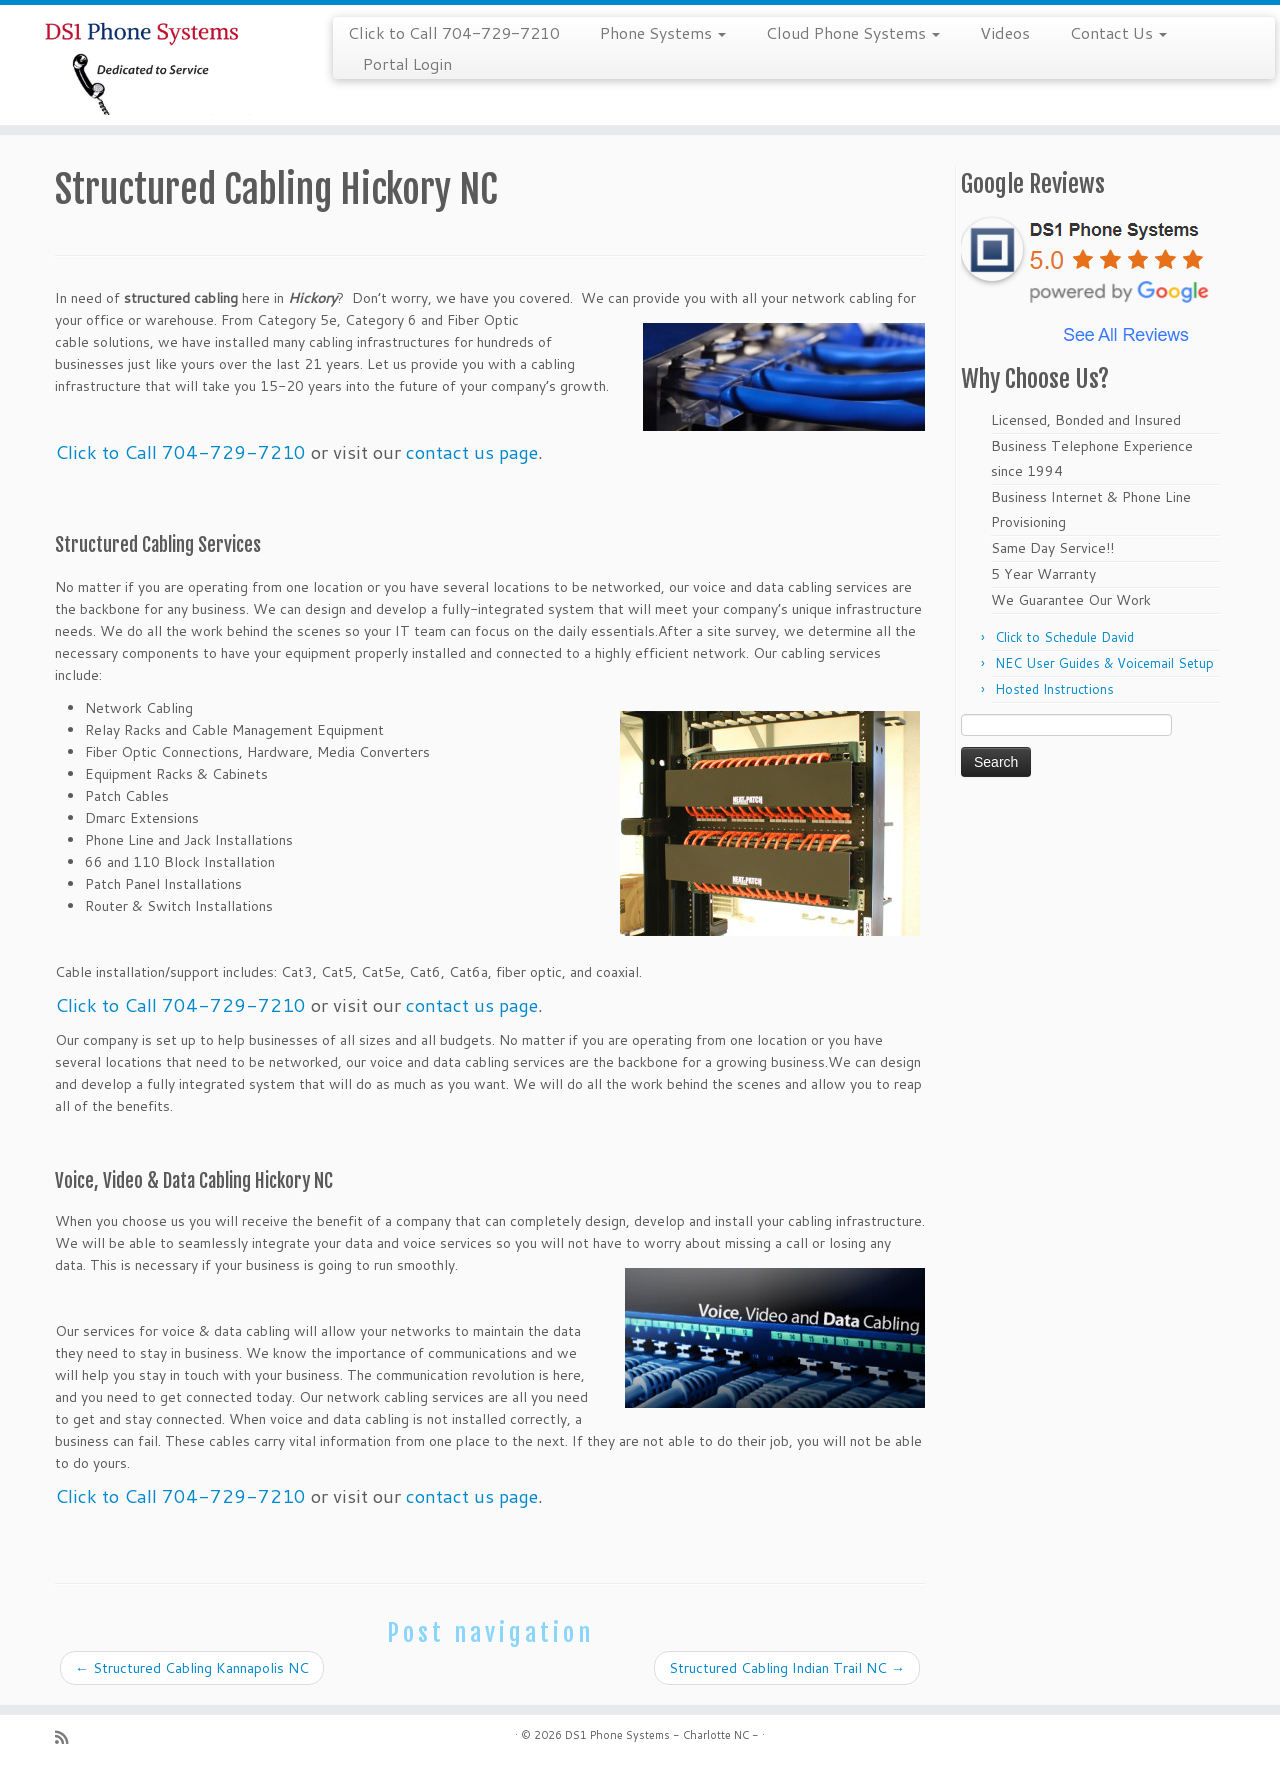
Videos (1005, 32)
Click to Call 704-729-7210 (454, 32)
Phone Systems (663, 32)
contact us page (472, 452)
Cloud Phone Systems (853, 32)
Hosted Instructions (1054, 689)
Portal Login (407, 63)
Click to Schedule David (1064, 637)
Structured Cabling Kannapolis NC (192, 1668)
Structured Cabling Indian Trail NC (787, 1668)
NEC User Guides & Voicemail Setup (1104, 663)
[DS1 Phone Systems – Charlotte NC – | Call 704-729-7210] (147, 65)
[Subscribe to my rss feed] (68, 1737)
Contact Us (1118, 32)
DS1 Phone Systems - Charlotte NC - (662, 1735)
